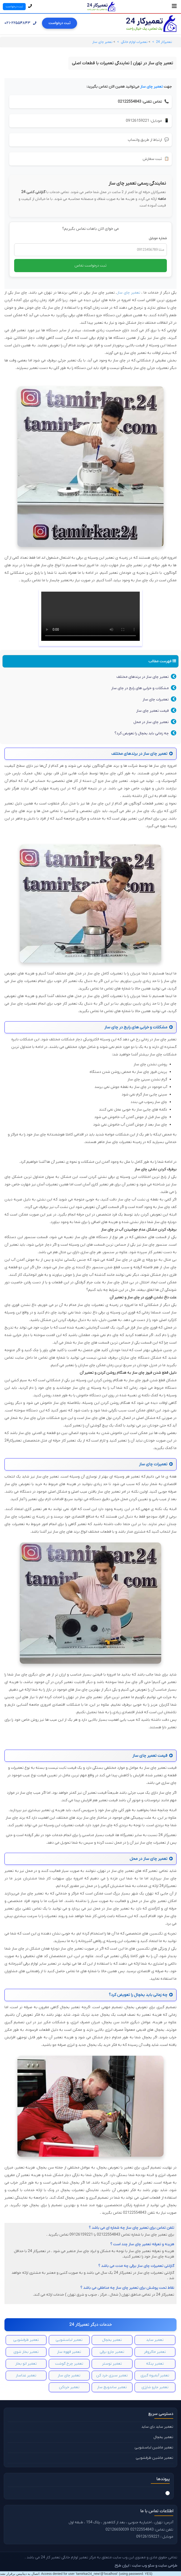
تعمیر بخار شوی (26, 2352)
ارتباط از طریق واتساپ (145, 139)
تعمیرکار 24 (164, 42)
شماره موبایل (158, 238)
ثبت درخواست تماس (90, 265)
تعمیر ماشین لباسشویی (154, 2447)
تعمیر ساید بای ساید (157, 2426)
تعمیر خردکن (69, 2387)
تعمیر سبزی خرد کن (112, 2375)
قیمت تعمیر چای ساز (156, 710)
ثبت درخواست (14, 6)
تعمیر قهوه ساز (69, 2352)
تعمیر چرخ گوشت (69, 2363)
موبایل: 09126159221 (144, 120)
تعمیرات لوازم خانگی (134, 42)
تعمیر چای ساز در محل (154, 722)
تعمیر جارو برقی (112, 2352)
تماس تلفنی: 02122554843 (140, 101)
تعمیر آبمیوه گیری (154, 2375)
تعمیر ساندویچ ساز (112, 2387)
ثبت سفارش (152, 159)
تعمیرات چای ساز (159, 699)
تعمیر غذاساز (26, 2375)
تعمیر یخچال (112, 2340)
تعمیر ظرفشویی (26, 2340)
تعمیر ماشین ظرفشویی (154, 2457)
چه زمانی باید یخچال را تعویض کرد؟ (145, 733)
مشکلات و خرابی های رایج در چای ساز (143, 688)
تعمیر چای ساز (102, 42)
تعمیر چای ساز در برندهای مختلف (146, 676)
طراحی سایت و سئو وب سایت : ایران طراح (146, 2565)
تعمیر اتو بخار (26, 2363)
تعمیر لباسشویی (69, 2340)
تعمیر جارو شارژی (155, 2387)
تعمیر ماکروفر (155, 2352)
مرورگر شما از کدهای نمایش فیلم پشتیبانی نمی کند (90, 616)
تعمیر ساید (155, 2340)
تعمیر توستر (112, 2363)
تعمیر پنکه (155, 2363)
